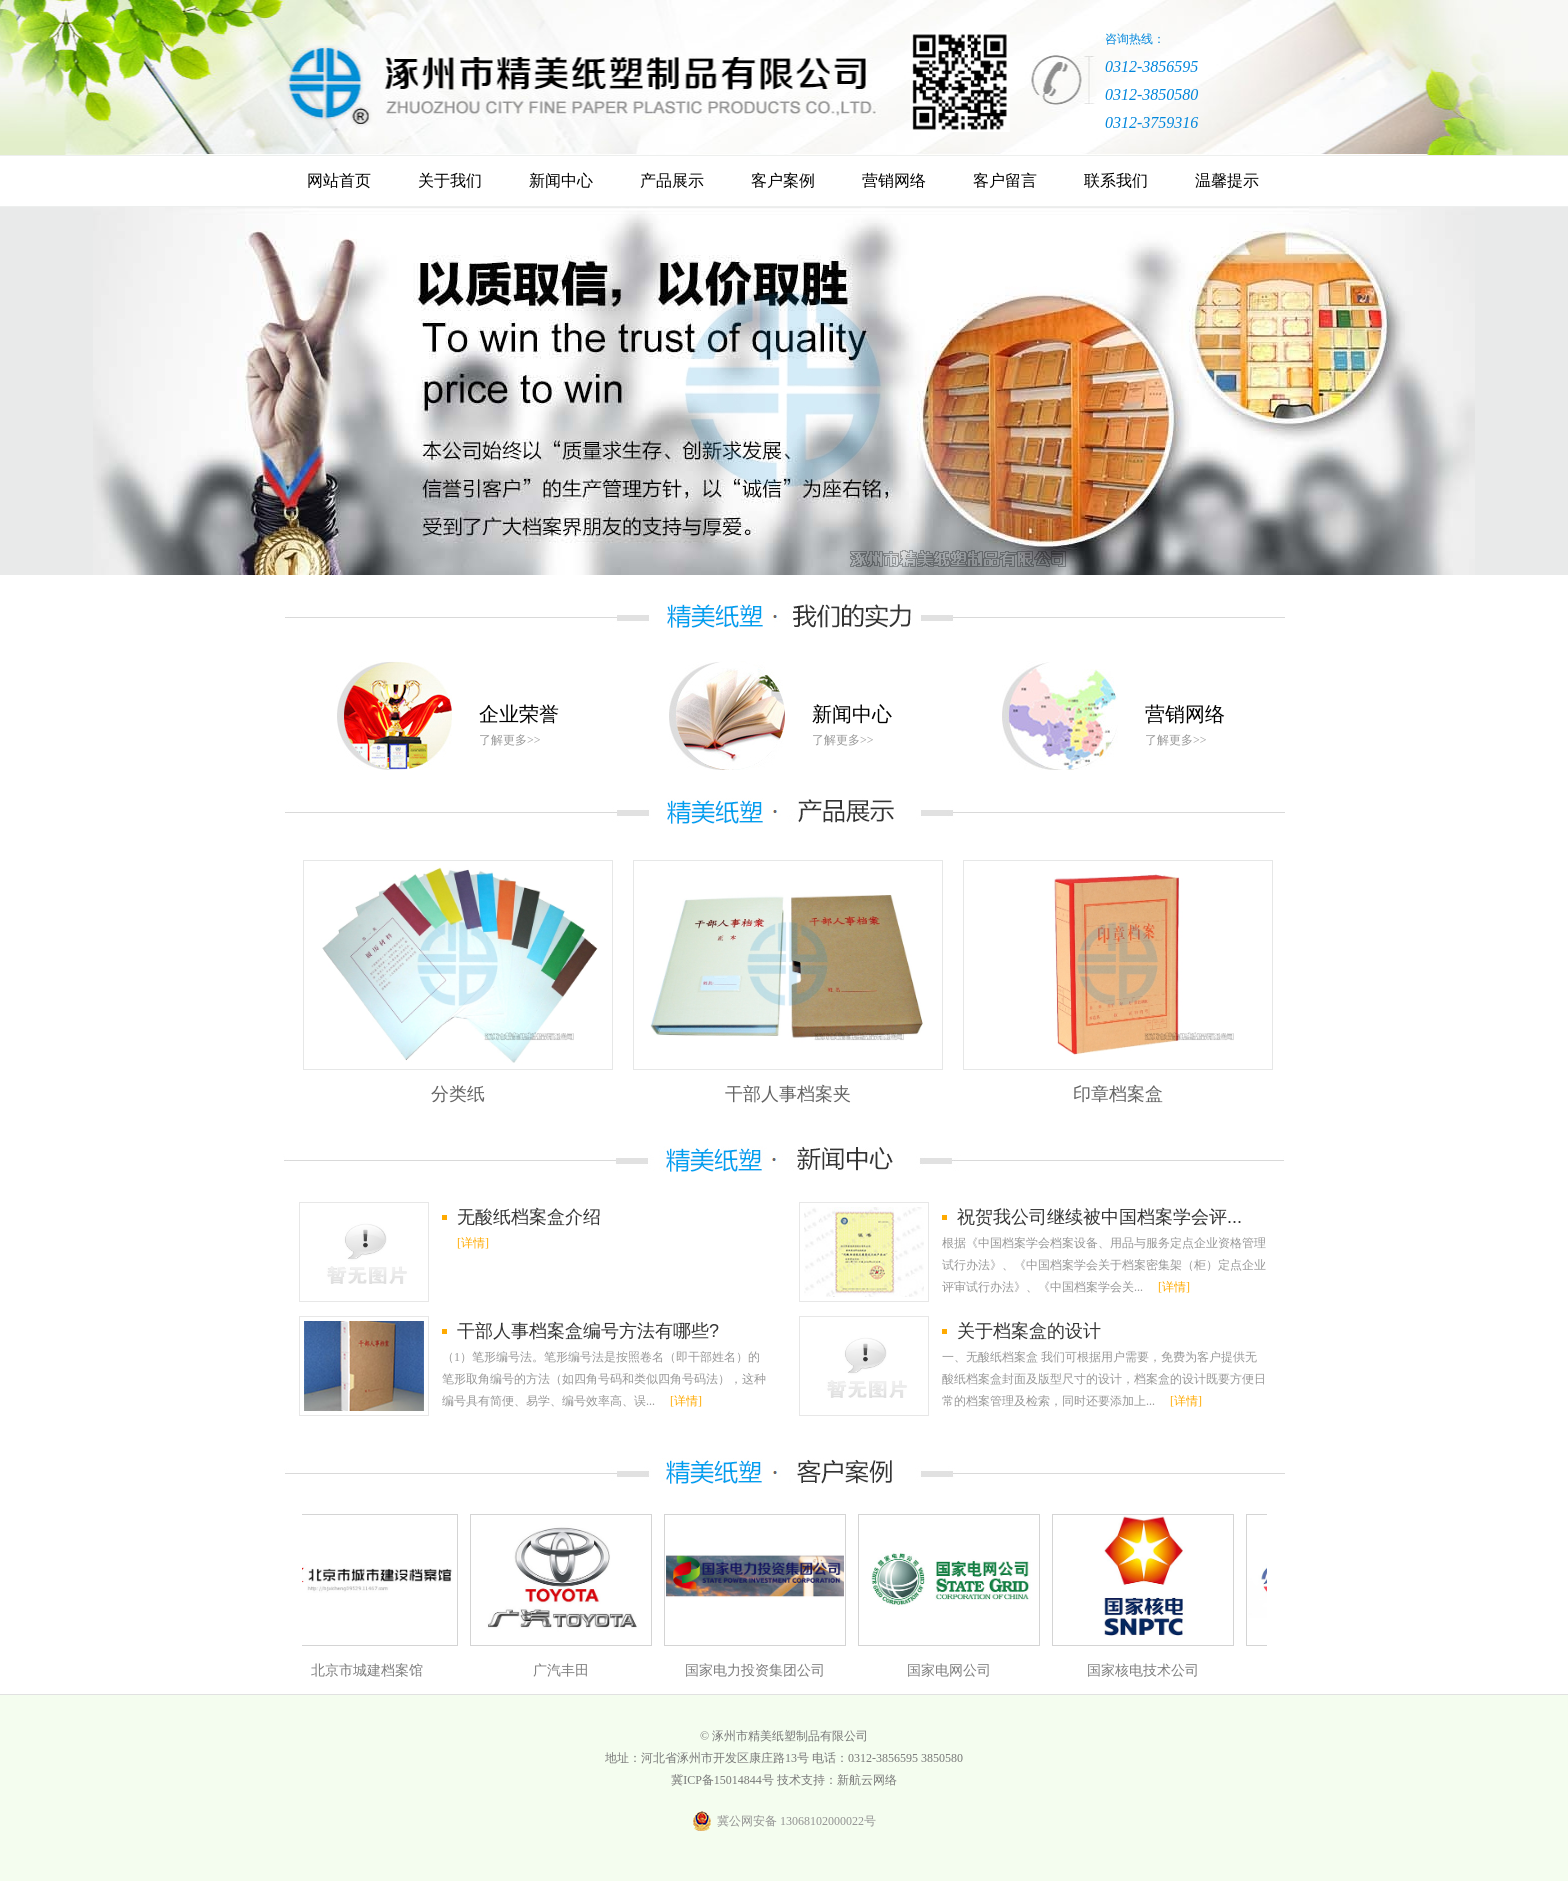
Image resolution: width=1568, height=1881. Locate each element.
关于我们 (450, 180)
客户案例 (783, 180)
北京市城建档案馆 (371, 1670)
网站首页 (339, 180)
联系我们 (1116, 180)
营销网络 (894, 180)
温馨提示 (1227, 180)
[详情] (473, 1243)
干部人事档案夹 (788, 1094)
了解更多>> (510, 740)
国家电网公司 (953, 1670)
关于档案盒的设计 (1029, 1331)
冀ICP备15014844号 (722, 1780)
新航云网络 (867, 1780)
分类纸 (458, 1094)
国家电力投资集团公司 (759, 1670)
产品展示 (672, 180)
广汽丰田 (565, 1670)
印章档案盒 (1118, 1094)
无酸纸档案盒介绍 (529, 1217)
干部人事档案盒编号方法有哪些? (588, 1331)
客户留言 (1005, 180)
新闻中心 (561, 180)
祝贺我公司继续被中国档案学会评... (1099, 1217)
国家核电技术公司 (1147, 1670)
